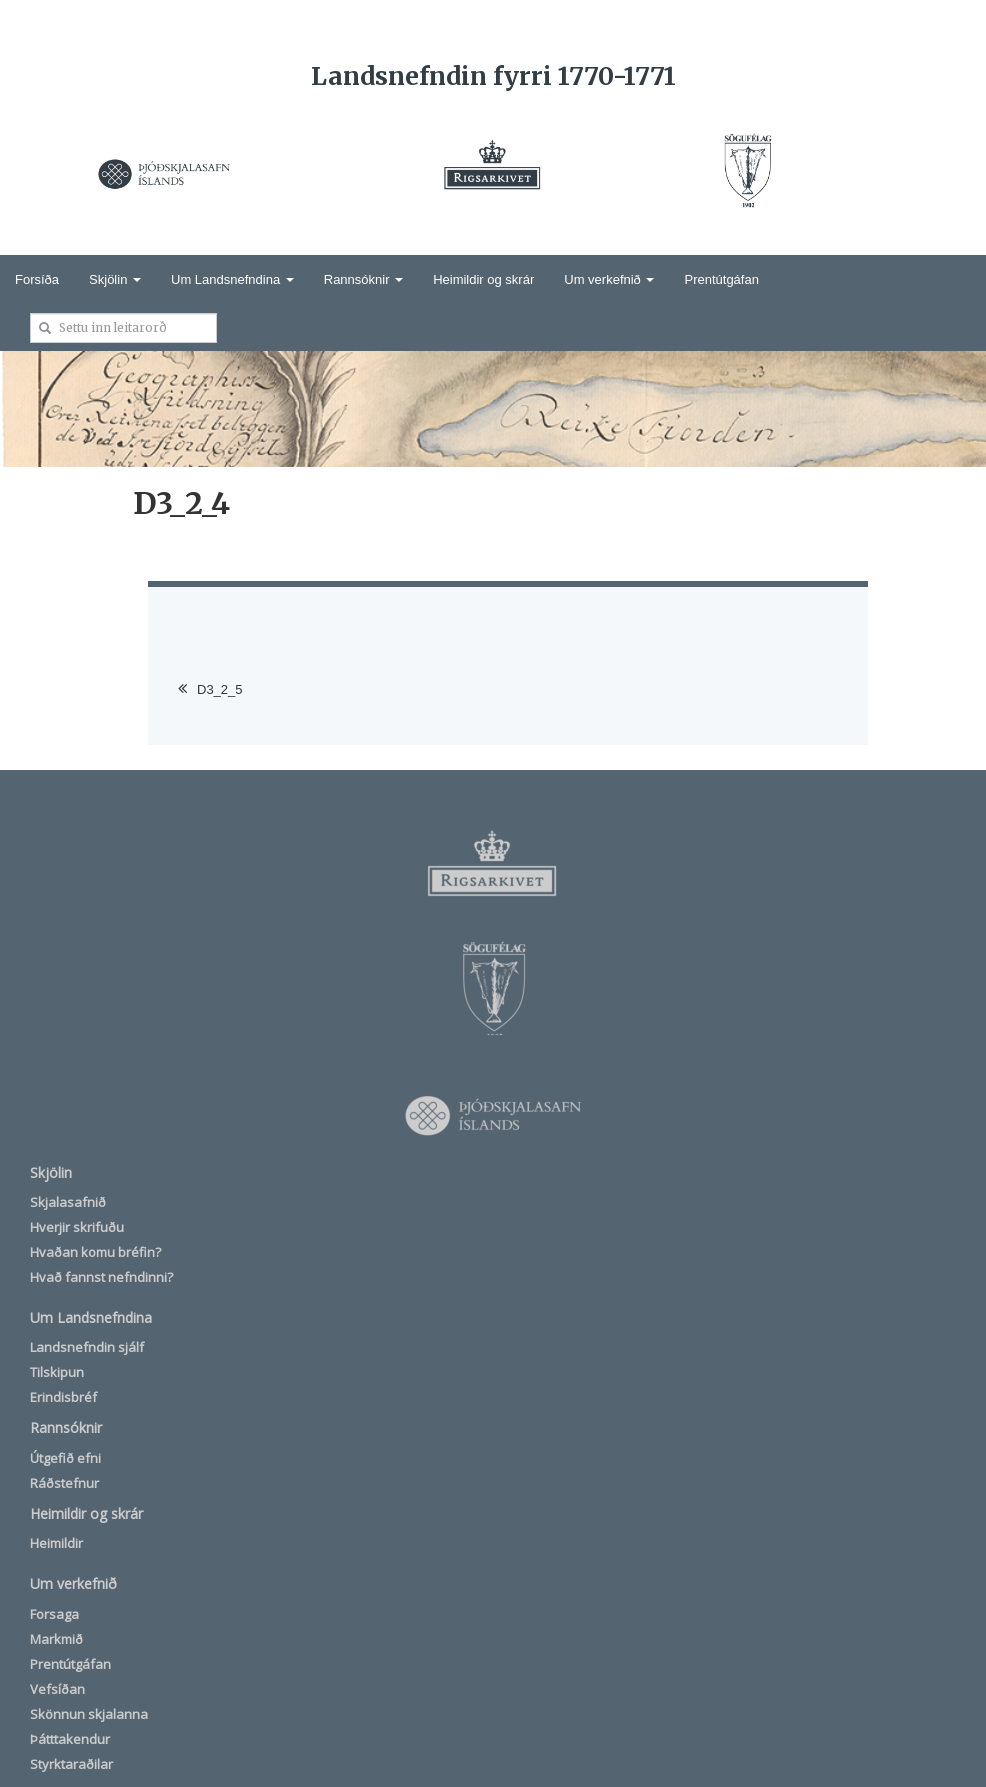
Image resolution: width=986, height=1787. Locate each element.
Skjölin (115, 279)
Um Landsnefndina (232, 279)
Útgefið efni (65, 1458)
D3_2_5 (220, 689)
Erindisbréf (63, 1397)
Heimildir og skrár (483, 279)
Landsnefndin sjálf (87, 1347)
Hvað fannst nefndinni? (101, 1277)
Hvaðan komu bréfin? (95, 1252)
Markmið (56, 1639)
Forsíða (37, 279)
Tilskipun (57, 1372)
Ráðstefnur (64, 1483)
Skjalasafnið (68, 1202)
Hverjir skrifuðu (77, 1227)
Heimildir (56, 1543)
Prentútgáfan (721, 279)
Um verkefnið (609, 279)
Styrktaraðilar (71, 1764)
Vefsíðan (57, 1689)
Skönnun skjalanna (89, 1714)
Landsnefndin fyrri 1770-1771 (493, 76)
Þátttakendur (70, 1739)
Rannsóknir (363, 279)
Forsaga (54, 1614)
